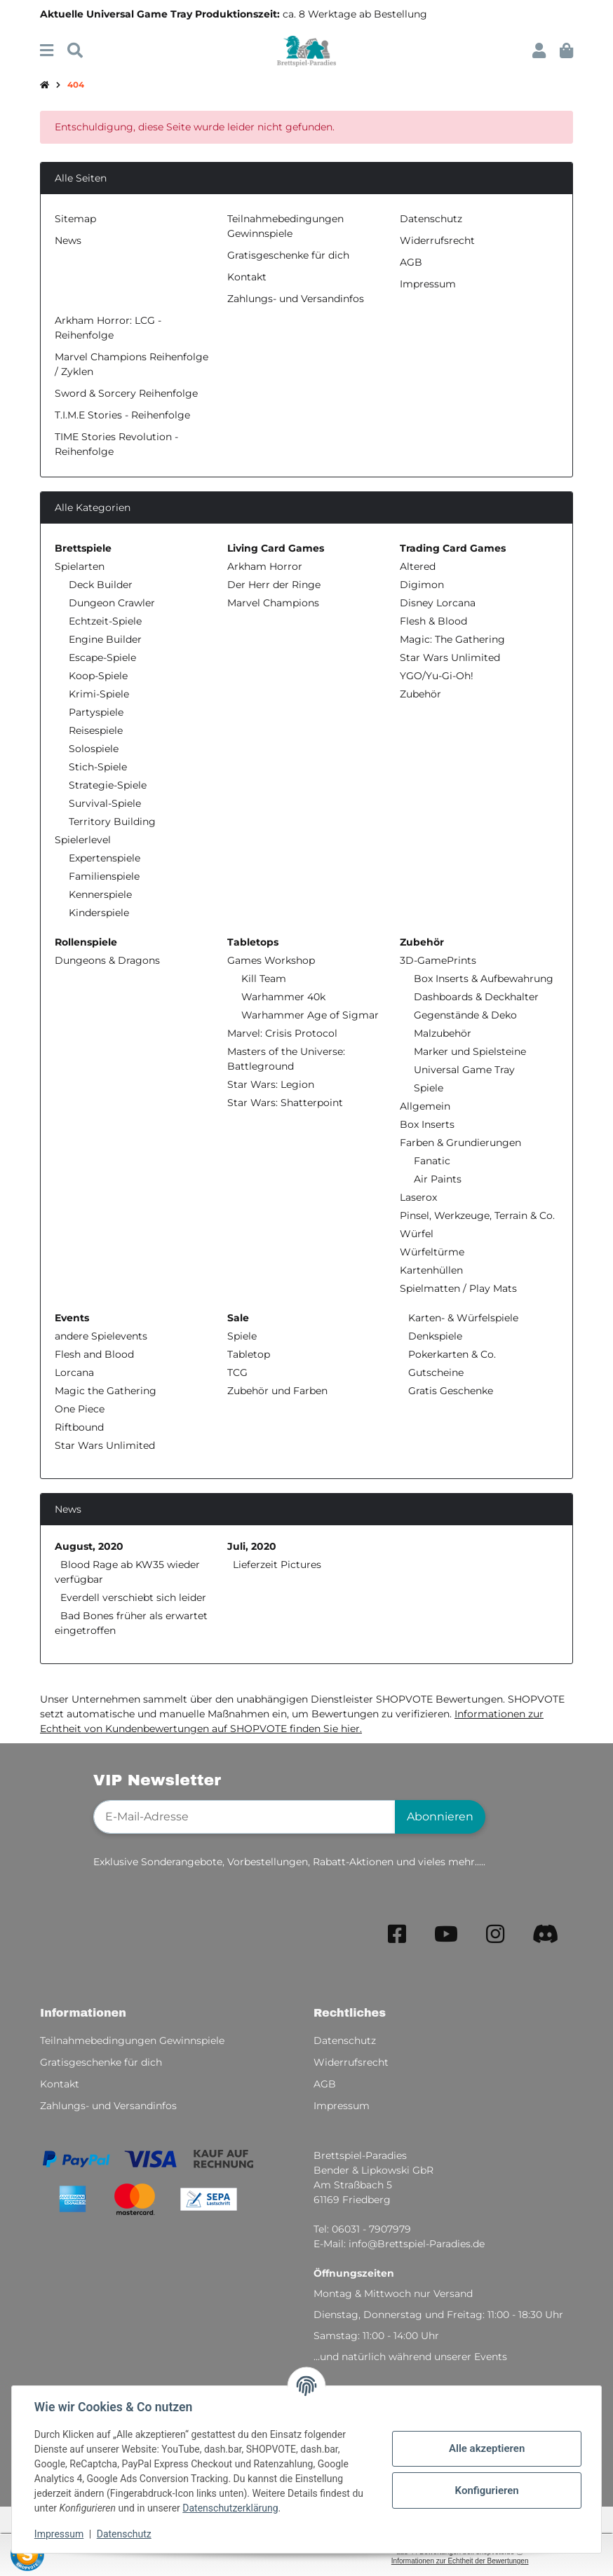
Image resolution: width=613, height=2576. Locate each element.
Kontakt (247, 277)
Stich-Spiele (98, 767)
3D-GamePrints (438, 960)
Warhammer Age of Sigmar (310, 1015)
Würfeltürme (432, 1252)
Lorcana (74, 1372)
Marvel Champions (273, 603)
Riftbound (79, 1427)
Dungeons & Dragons (107, 960)
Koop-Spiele (98, 675)
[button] (539, 50)
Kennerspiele (100, 894)
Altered (418, 566)
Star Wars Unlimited (450, 657)
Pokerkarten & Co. (450, 1354)
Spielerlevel (83, 839)
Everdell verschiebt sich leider (133, 1597)
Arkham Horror (264, 566)
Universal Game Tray (464, 1069)
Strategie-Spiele (108, 785)
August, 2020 (89, 1546)
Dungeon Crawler (112, 603)
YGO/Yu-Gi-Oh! (436, 675)
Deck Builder (101, 584)
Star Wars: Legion (270, 1084)
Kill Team (263, 978)
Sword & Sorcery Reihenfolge (126, 393)
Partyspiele (96, 712)
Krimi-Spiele (99, 694)
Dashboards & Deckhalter (476, 996)
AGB (411, 262)
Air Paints (438, 1179)
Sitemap (75, 218)
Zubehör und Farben (277, 1390)
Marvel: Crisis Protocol (282, 1033)
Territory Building (112, 821)
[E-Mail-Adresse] (244, 1817)
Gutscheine (434, 1372)
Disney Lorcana (438, 603)
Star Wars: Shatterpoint (285, 1102)
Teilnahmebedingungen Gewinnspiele (132, 2040)
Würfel (416, 1233)
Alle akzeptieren (487, 2448)
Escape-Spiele (102, 657)
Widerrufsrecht (437, 240)
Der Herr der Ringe (274, 584)
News (68, 240)
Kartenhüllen (431, 1270)
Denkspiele (433, 1336)
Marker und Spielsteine (470, 1051)
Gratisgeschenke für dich (288, 255)
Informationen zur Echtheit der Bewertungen (460, 2561)
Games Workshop (271, 960)
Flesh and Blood (94, 1354)
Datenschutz (124, 2534)
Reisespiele (96, 730)
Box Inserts (427, 1124)
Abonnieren (440, 1816)
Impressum (58, 2534)
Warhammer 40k (283, 996)
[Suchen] (75, 50)
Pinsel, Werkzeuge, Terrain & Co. (477, 1215)
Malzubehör (442, 1033)
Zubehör (420, 694)
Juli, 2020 (251, 1546)
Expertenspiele (104, 858)
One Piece (80, 1409)
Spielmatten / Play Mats (458, 1288)
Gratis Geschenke (449, 1390)
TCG (237, 1372)
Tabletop (248, 1354)
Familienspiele (104, 876)
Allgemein (425, 1106)
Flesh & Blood (433, 621)
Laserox (418, 1197)
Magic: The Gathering (452, 639)
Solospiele (94, 748)
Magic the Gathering (105, 1390)
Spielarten (80, 566)
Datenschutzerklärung (230, 2508)
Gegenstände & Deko (465, 1015)
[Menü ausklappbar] (46, 50)
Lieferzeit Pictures (277, 1564)
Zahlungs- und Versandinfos (295, 298)
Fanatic (432, 1160)
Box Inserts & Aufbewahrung (483, 978)
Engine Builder (105, 639)
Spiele (428, 1088)
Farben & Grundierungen (460, 1142)
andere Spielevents (101, 1336)
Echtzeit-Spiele (105, 621)
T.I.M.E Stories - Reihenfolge (122, 415)
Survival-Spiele (105, 803)
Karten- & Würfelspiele (461, 1317)
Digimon (422, 584)
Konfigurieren (486, 2490)
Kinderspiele (99, 912)
